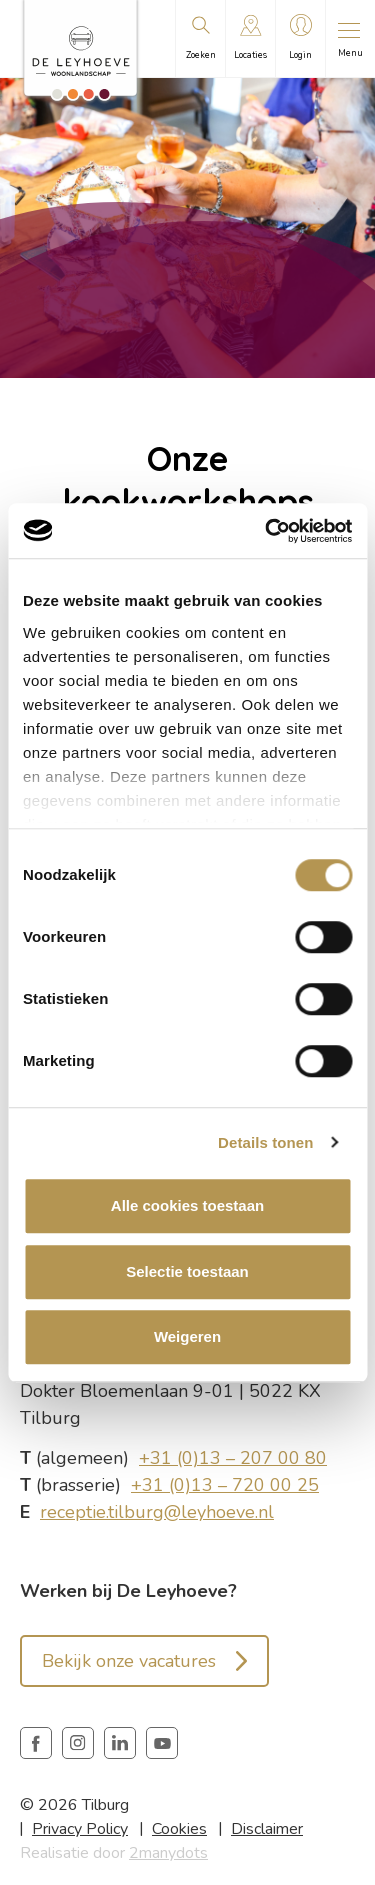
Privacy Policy (80, 1829)
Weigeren (187, 1336)
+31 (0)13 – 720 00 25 (225, 1485)
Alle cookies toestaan (187, 1205)
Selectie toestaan (187, 1271)
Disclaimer (267, 1829)
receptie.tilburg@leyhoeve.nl (157, 1512)
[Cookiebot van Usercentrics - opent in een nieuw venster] (267, 531)
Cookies (179, 1829)
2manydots (168, 1853)
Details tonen (265, 1142)
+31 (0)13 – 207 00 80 (233, 1458)
